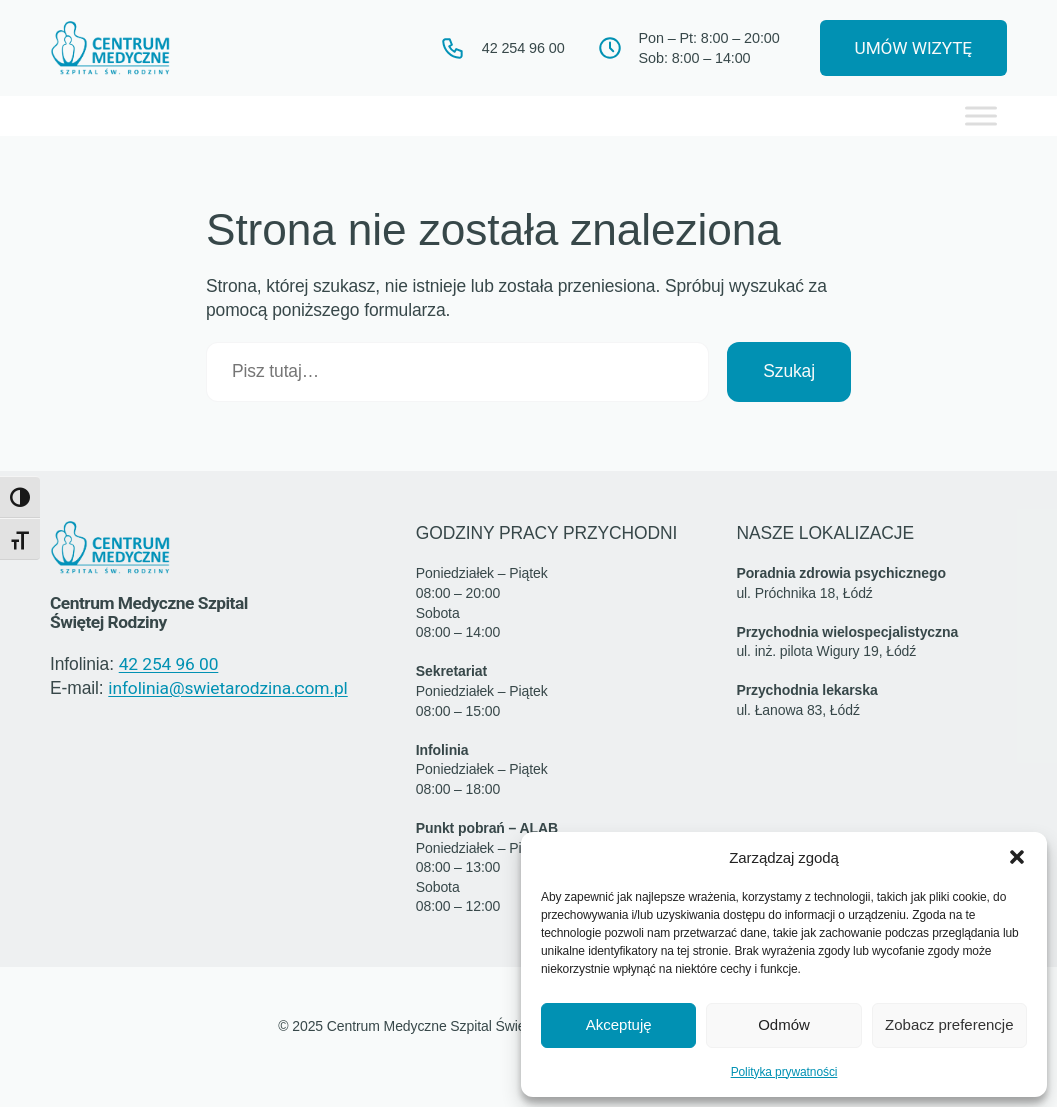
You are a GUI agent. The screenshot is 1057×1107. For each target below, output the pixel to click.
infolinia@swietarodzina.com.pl (226, 689)
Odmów (784, 1024)
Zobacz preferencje (949, 1024)
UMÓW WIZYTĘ (907, 48)
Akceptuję (619, 1024)
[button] (1017, 857)
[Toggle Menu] (981, 116)
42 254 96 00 (169, 665)
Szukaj (789, 372)
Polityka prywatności (784, 1072)
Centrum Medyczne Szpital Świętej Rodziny (154, 613)
